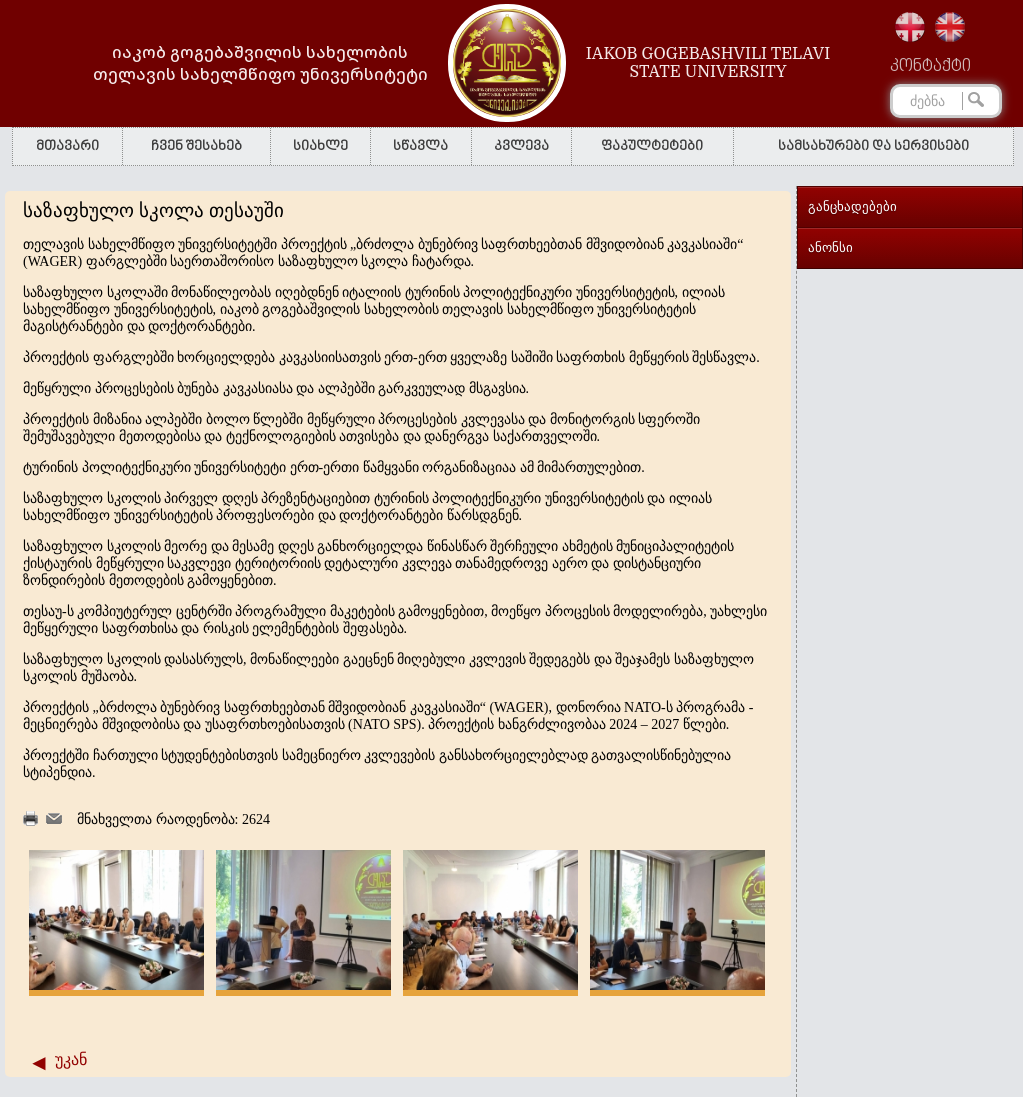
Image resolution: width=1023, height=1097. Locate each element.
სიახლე (320, 146)
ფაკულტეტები (652, 146)
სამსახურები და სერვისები (873, 146)
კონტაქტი (930, 67)
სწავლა (420, 146)
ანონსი (830, 247)
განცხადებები (852, 206)
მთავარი (67, 146)
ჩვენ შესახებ (196, 146)
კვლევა (521, 146)
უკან (71, 1059)
